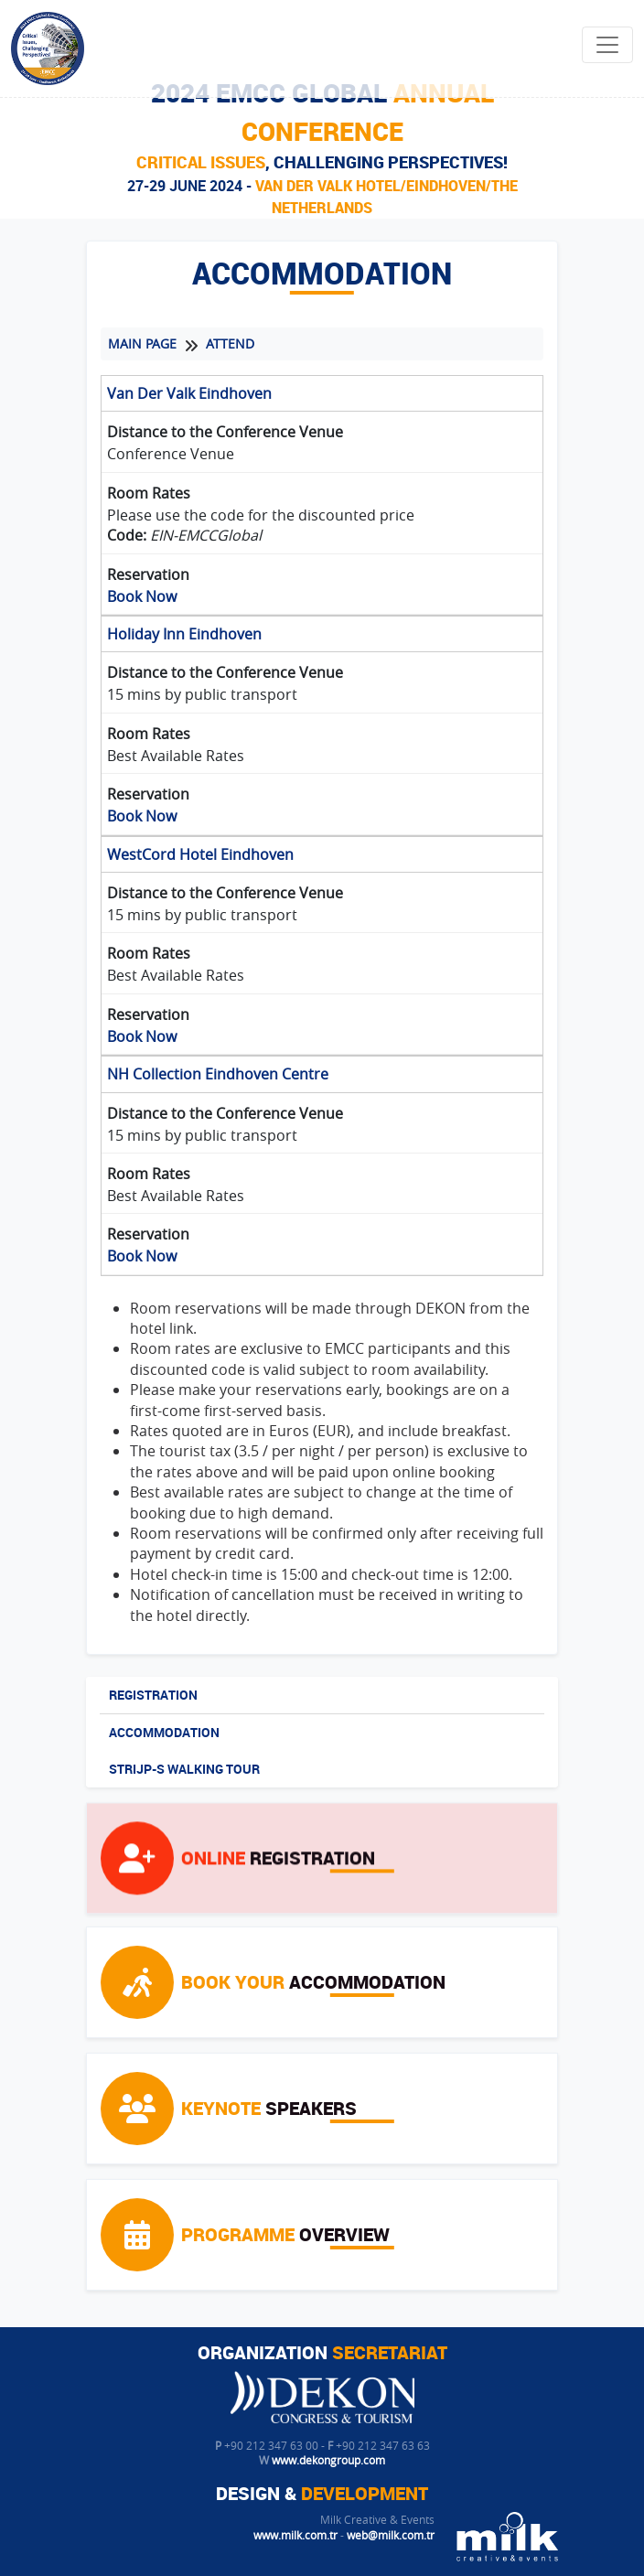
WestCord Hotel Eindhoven (200, 869)
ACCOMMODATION (164, 1738)
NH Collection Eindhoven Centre (217, 1089)
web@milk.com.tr (391, 2535)
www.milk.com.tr (295, 2535)
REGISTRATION (153, 1701)
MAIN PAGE (142, 358)
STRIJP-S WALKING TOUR (184, 1775)
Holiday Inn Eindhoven (184, 649)
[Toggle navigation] (607, 45)
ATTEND (230, 358)
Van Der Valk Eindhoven (189, 408)
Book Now (142, 611)
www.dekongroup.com (328, 2460)
